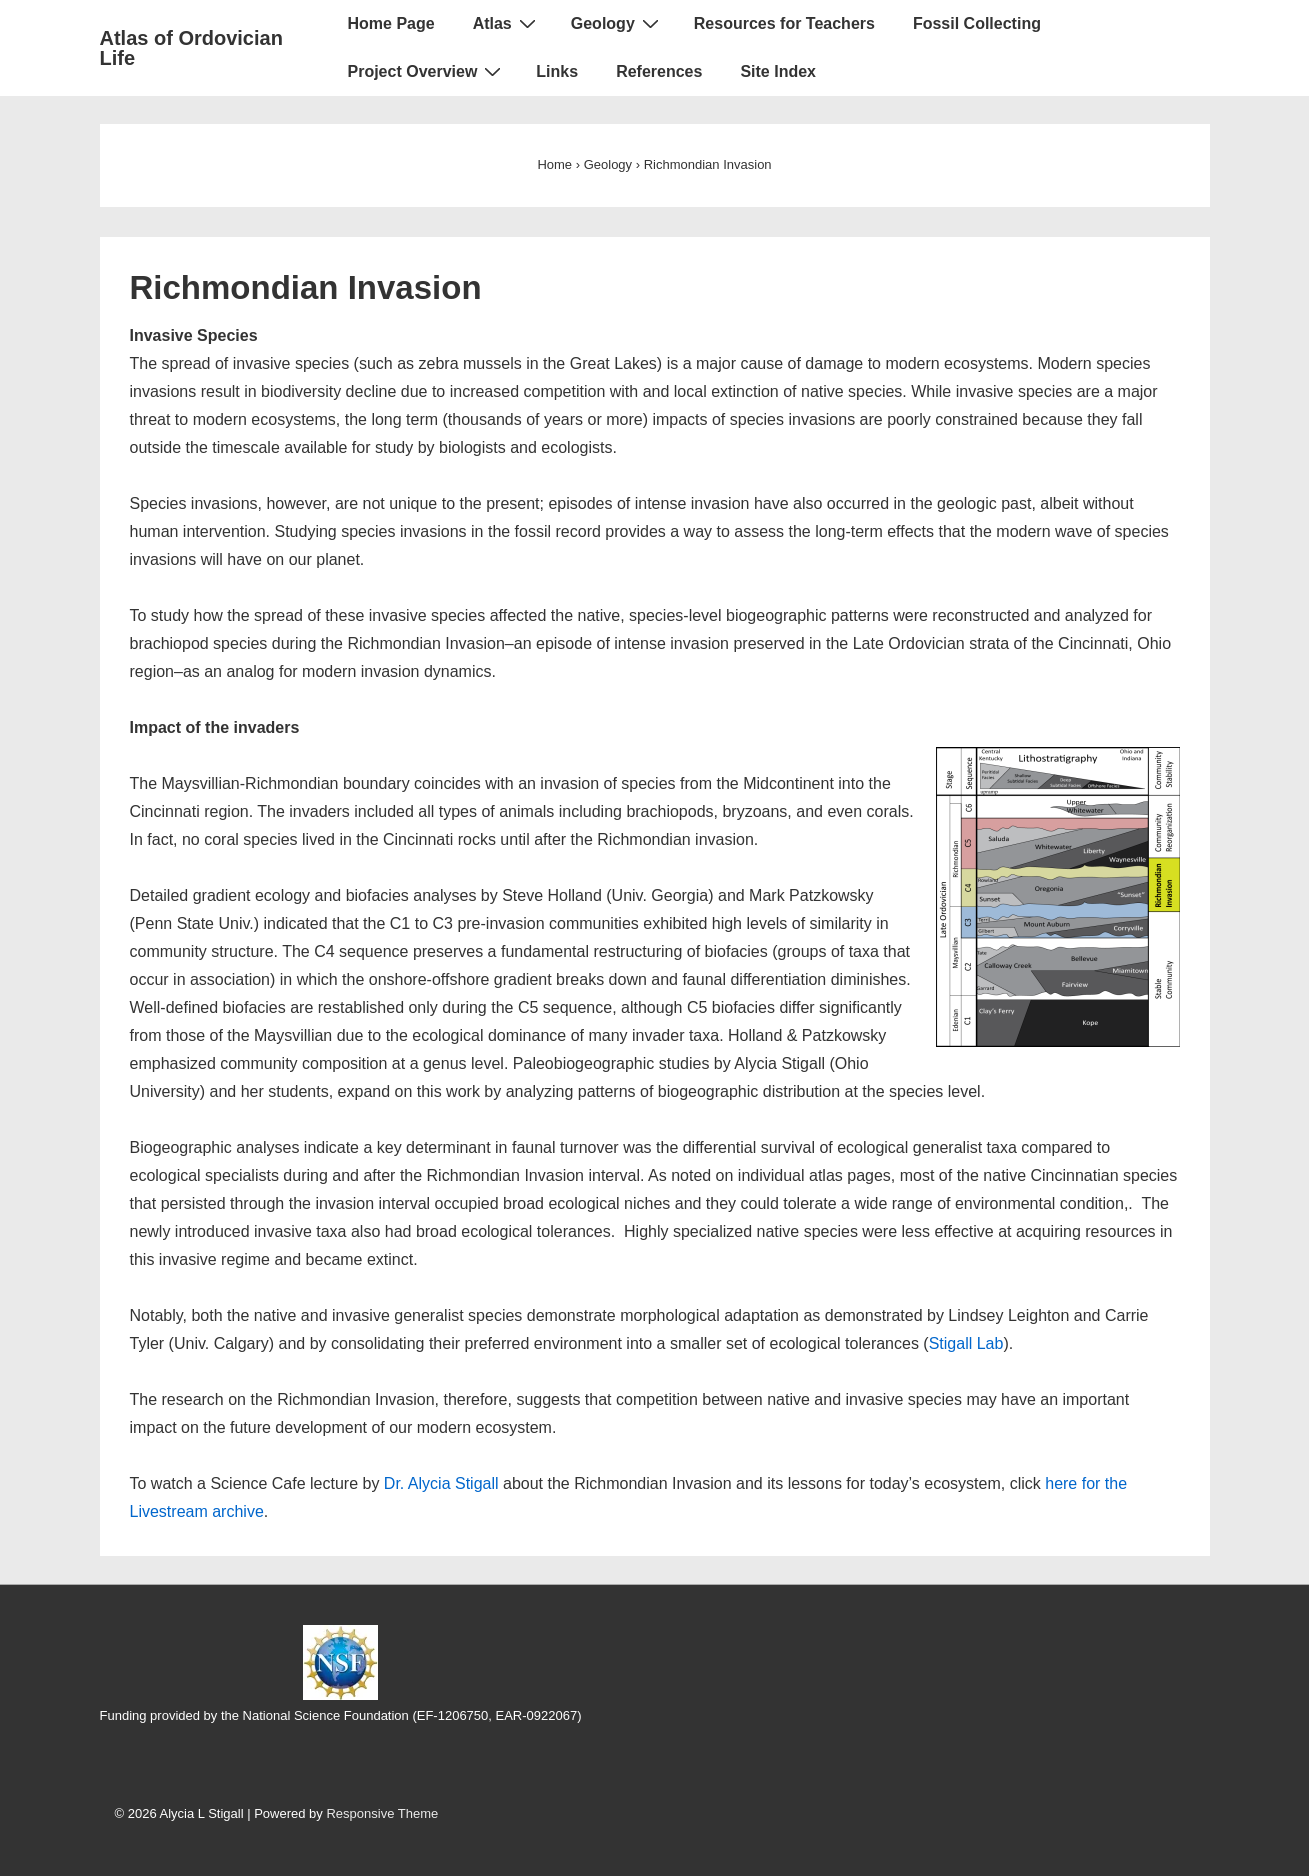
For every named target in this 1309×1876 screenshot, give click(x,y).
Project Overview (427, 71)
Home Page (391, 23)
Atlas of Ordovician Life (191, 48)
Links (557, 71)
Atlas (507, 23)
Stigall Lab (966, 1343)
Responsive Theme (382, 1813)
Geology (617, 23)
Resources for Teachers (784, 23)
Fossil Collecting (977, 23)
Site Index (778, 71)
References (659, 71)
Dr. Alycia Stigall (441, 1483)
